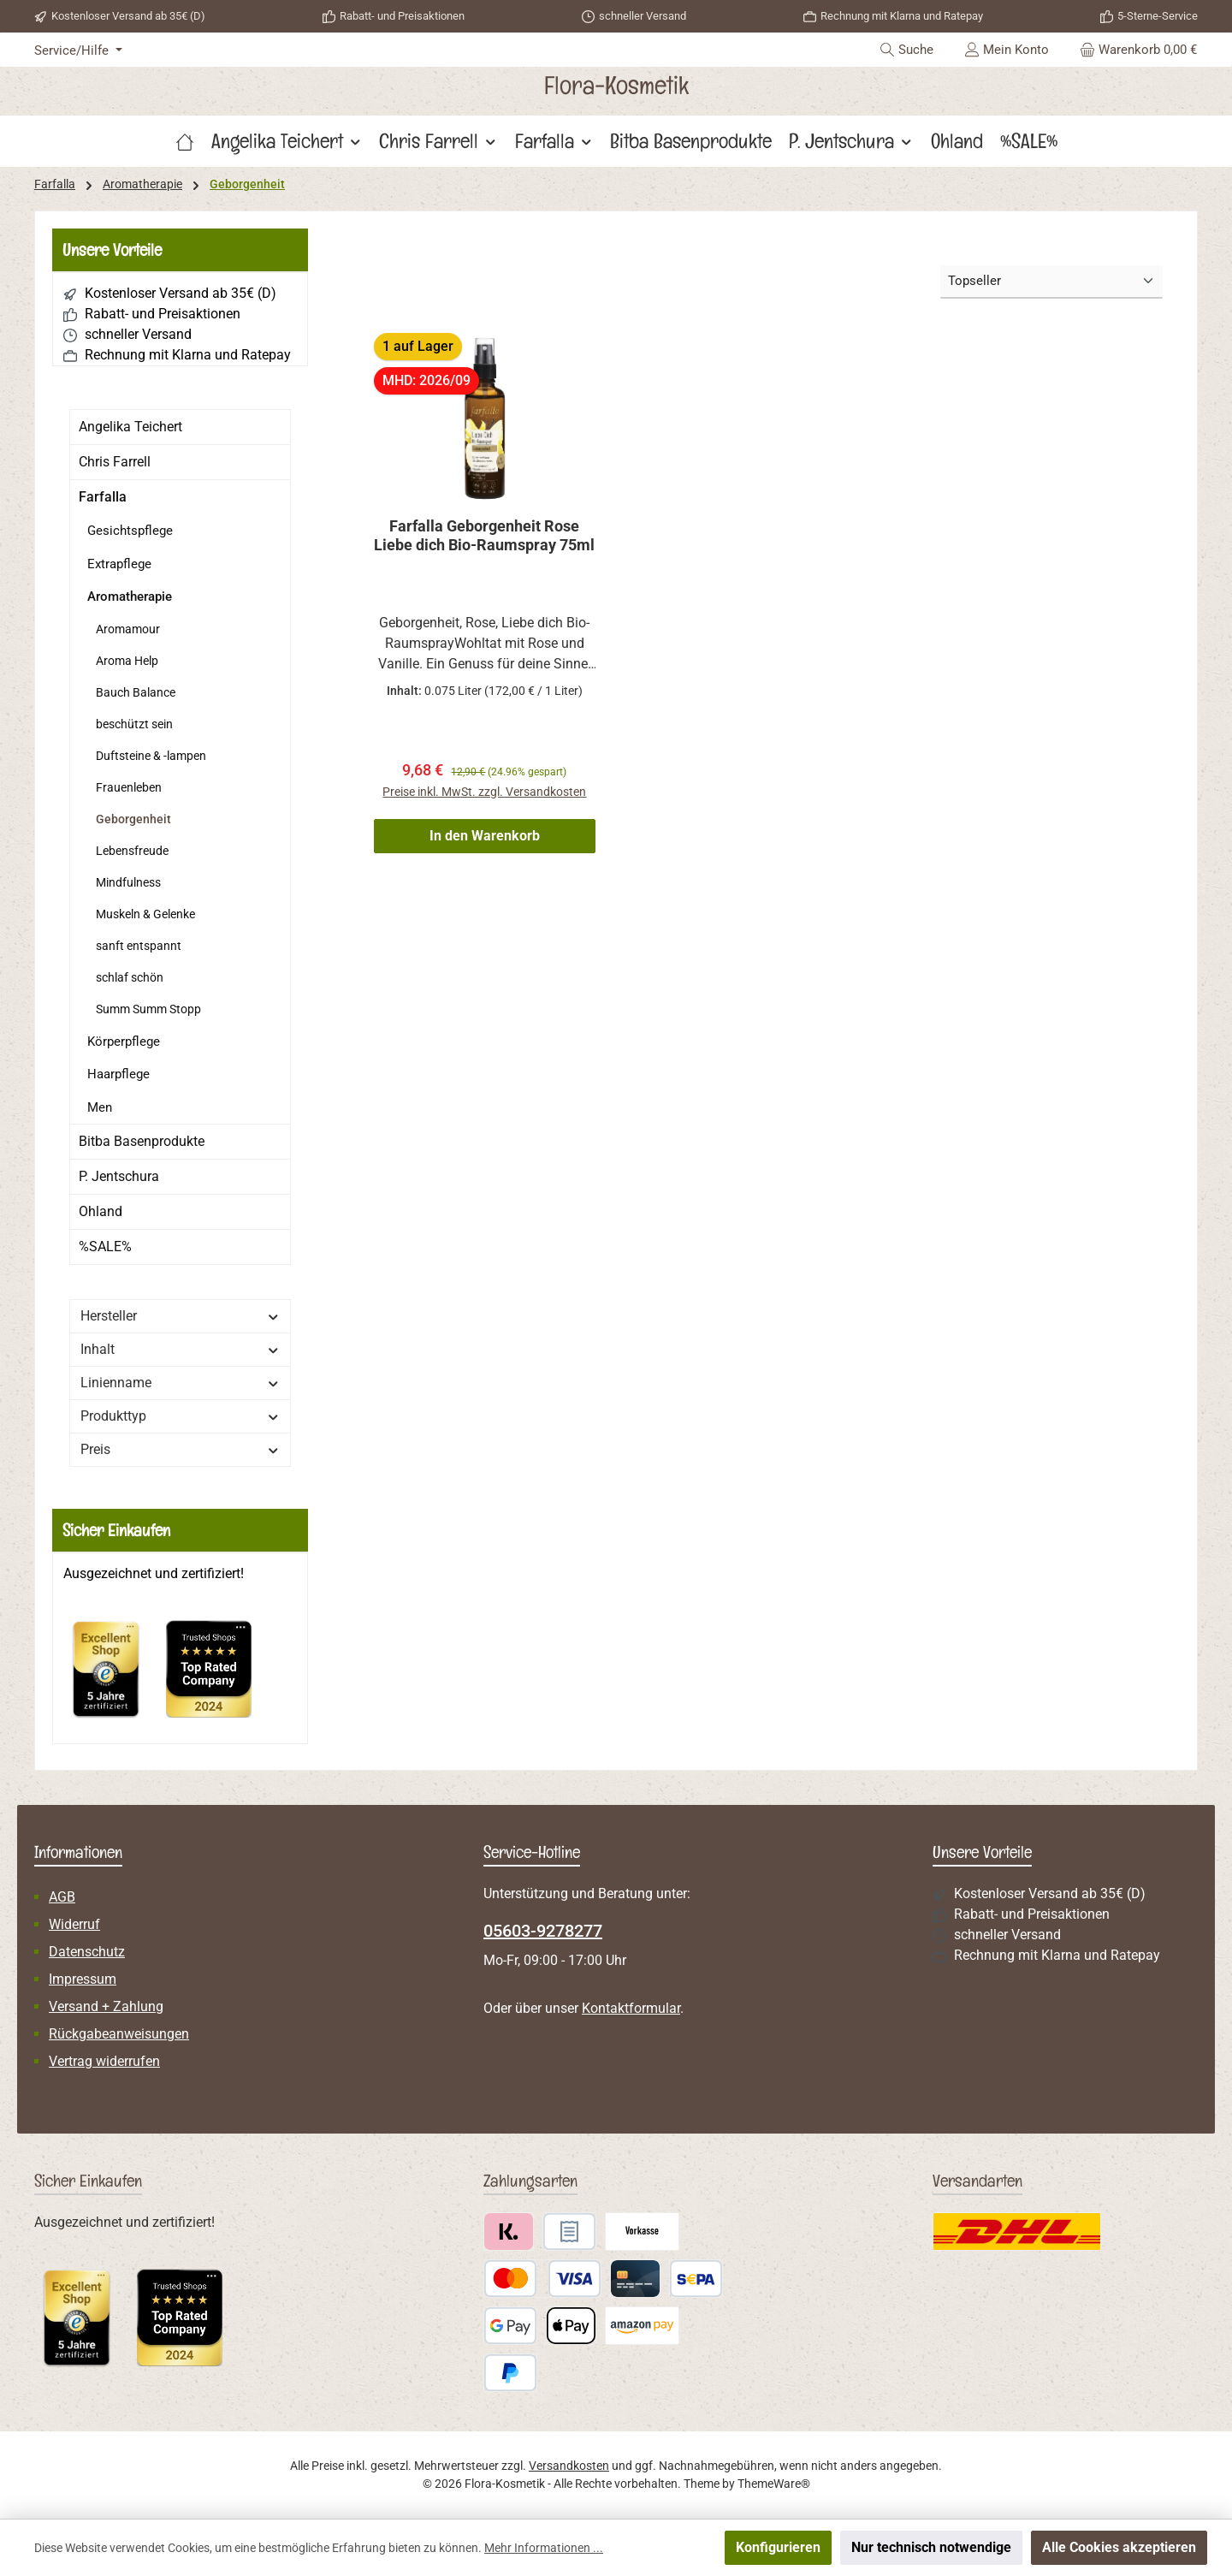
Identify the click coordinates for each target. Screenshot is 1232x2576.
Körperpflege (123, 1041)
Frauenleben (129, 787)
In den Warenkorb (484, 836)
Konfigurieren (778, 2547)
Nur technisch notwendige (931, 2547)
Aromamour (128, 629)
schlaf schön (129, 977)
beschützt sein (134, 724)
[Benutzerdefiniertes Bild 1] (114, 1677)
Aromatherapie (129, 596)
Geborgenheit (133, 819)
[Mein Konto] (1006, 50)
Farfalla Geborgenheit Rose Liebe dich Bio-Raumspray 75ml (484, 535)
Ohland (100, 1211)
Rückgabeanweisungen (119, 2034)
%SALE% (105, 1246)
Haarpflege (118, 1074)
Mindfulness (128, 882)
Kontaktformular (631, 2008)
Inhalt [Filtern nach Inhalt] (180, 1349)
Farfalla (103, 497)
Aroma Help (127, 661)
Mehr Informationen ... (543, 2548)
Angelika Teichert (130, 426)
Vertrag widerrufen (104, 2061)
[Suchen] (906, 50)
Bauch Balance (135, 692)
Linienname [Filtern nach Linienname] (180, 1382)
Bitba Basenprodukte (141, 1141)
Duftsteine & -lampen (151, 756)
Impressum (82, 1979)
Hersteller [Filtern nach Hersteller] (180, 1316)
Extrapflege (119, 564)
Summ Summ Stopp (148, 1009)
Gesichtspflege (130, 530)
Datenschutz (87, 1952)
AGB (62, 1897)
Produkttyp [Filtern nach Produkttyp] (180, 1416)
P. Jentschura (119, 1176)
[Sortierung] (1051, 282)
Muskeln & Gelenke (145, 914)
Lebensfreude (132, 851)
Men (99, 1107)
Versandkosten (569, 2465)
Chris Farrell (115, 462)
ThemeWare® (773, 2483)
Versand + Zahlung (106, 2006)
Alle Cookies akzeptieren (1119, 2547)
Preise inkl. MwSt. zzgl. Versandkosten (484, 791)
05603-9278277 (542, 1930)
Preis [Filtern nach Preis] (180, 1449)
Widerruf (74, 1924)
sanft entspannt (138, 946)
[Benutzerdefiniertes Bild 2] (217, 1677)
